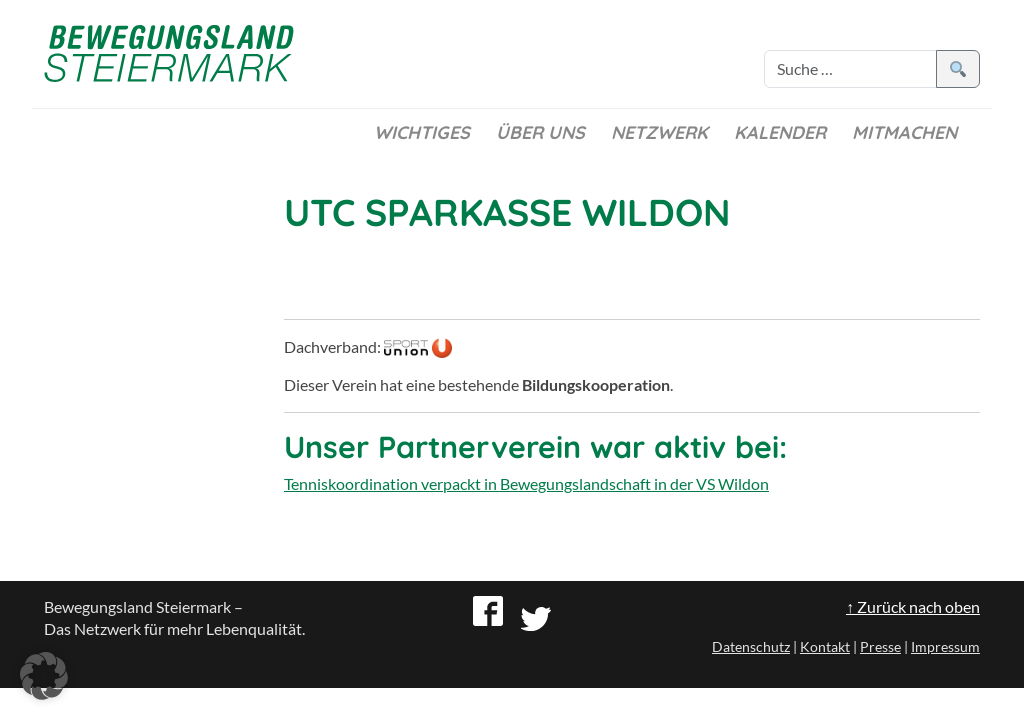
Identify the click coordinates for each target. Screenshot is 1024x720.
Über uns (540, 132)
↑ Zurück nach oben (913, 606)
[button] (44, 676)
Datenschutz (751, 646)
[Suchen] (958, 69)
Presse (880, 646)
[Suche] (850, 69)
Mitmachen (904, 132)
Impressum (945, 646)
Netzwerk (659, 132)
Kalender (780, 132)
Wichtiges (422, 132)
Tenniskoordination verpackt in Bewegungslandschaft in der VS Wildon (526, 483)
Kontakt (825, 646)
